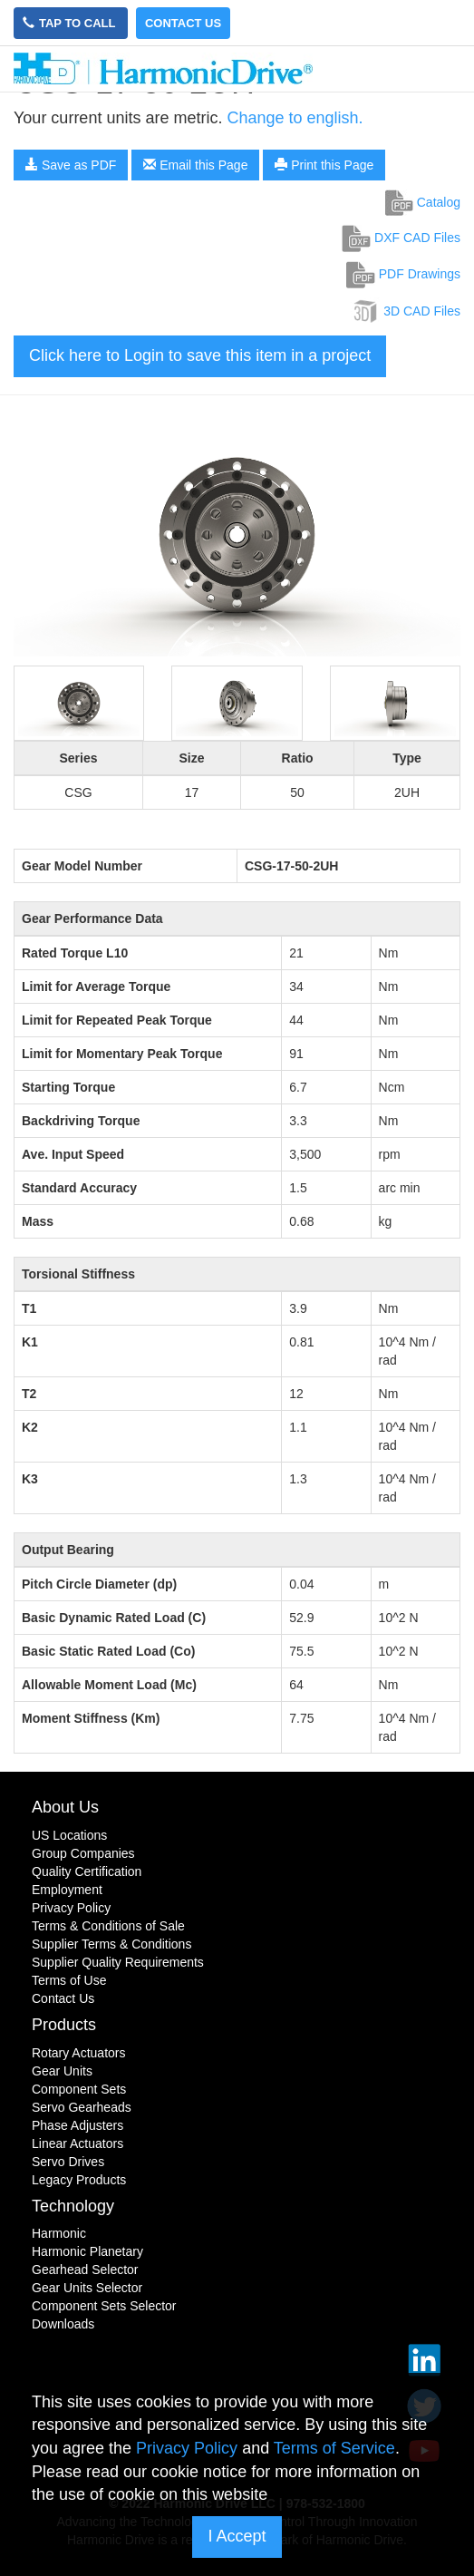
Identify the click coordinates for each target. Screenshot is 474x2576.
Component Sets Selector (104, 2306)
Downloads (63, 2324)
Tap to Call (71, 23)
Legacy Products (79, 2180)
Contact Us (183, 23)
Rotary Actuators (79, 2053)
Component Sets (79, 2089)
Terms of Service (334, 2448)
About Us (65, 1807)
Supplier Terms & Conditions (111, 1944)
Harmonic (59, 2233)
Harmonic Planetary (87, 2251)
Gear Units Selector (87, 2287)
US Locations (69, 1835)
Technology (73, 2206)
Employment (67, 1889)
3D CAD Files (405, 311)
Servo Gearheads (81, 2107)
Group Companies (83, 1853)
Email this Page (195, 165)
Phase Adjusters (77, 2125)
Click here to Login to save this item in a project (200, 355)
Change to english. (295, 118)
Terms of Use (69, 1980)
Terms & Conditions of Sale (108, 1926)
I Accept (237, 2536)
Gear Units (62, 2071)
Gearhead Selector (85, 2269)
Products (64, 2025)
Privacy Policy (71, 1907)
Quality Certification (86, 1871)
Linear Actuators (77, 2143)
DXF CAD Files (401, 237)
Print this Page (324, 165)
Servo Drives (68, 2161)
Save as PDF (70, 165)
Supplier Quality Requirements (118, 1962)
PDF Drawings (403, 274)
